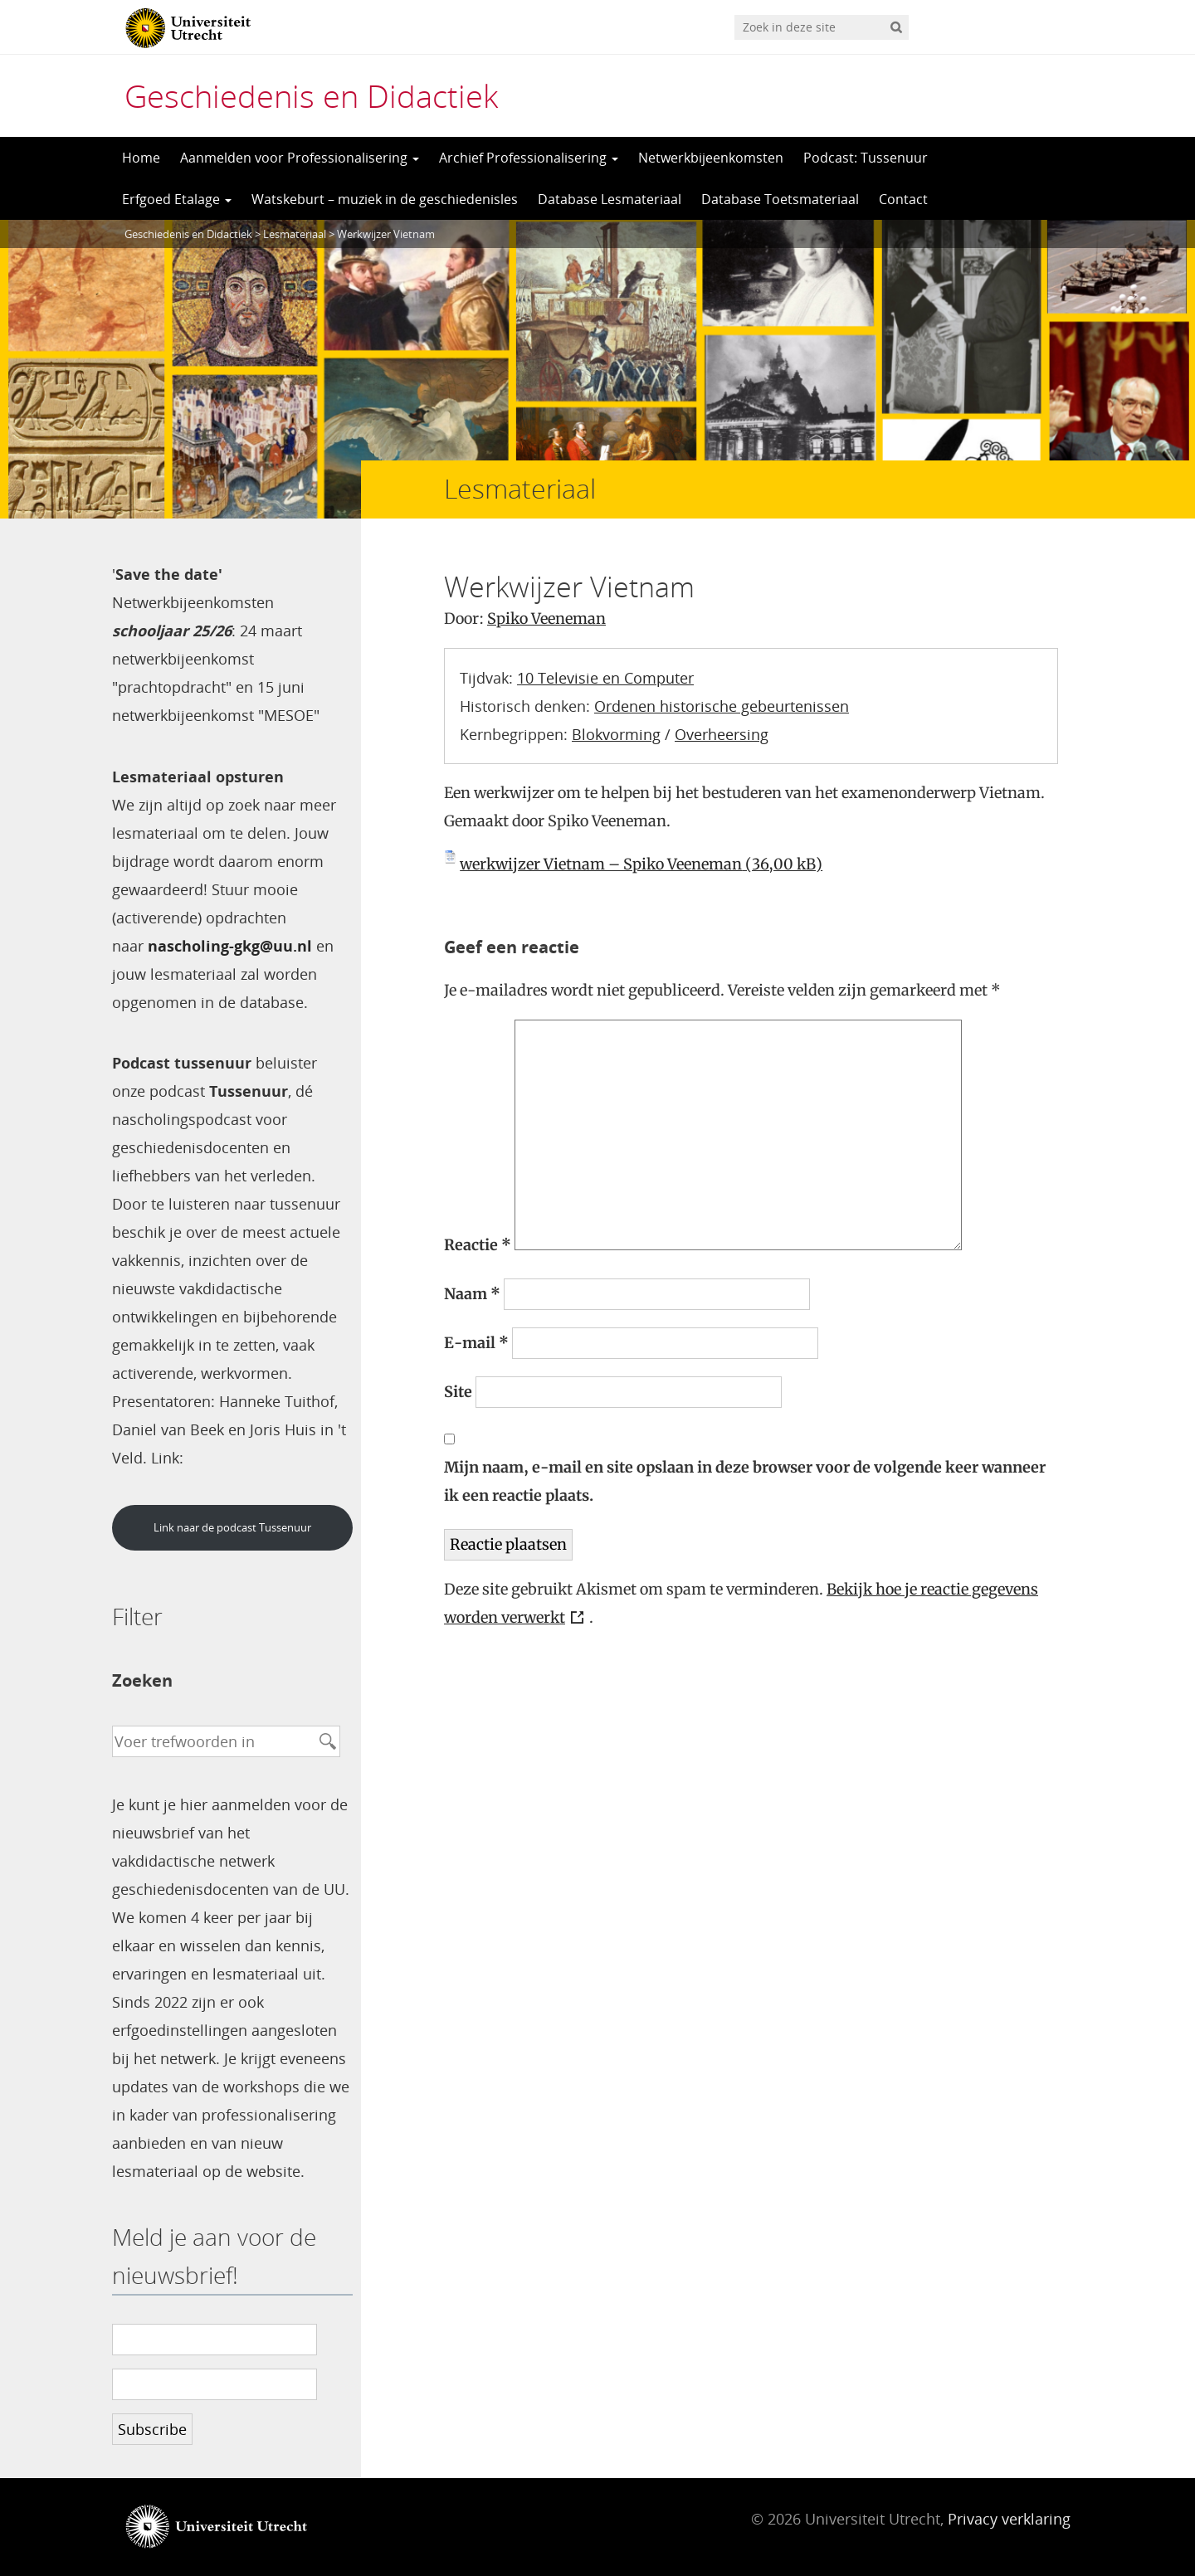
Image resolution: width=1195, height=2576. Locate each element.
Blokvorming (616, 734)
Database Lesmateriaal (609, 199)
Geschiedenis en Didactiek (311, 95)
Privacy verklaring (1009, 2519)
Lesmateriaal (294, 233)
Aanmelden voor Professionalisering (299, 158)
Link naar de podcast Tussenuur (232, 1527)
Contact (903, 199)
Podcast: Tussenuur (865, 158)
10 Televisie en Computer (605, 678)
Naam (472, 1293)
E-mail (476, 1342)
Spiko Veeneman (546, 618)
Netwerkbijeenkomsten (710, 158)
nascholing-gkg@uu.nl (230, 946)
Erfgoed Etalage (177, 199)
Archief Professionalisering (528, 158)
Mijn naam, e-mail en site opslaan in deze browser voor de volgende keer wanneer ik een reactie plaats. (745, 1481)
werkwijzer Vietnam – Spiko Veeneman (601, 864)
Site (458, 1391)
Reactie (477, 1244)
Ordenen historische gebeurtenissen (721, 706)
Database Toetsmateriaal (780, 199)
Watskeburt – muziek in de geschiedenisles (384, 199)
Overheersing (721, 734)
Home (141, 158)
